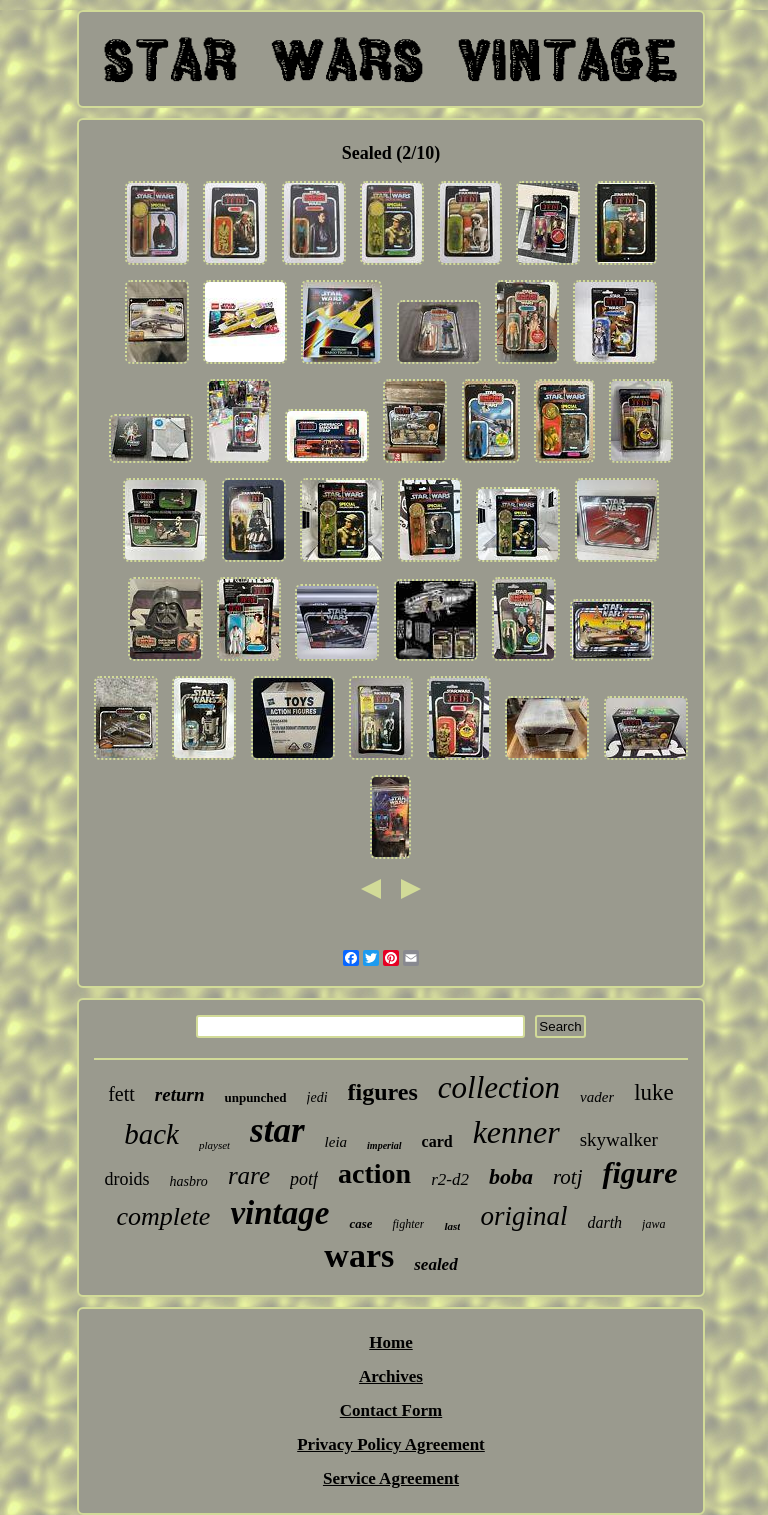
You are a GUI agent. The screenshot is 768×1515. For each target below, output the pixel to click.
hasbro (188, 1181)
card (437, 1141)
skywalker (619, 1139)
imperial (384, 1145)
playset (214, 1145)
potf (304, 1179)
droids (126, 1179)
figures (383, 1092)
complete (164, 1216)
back (151, 1134)
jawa (653, 1224)
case (360, 1223)
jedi (317, 1097)
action (374, 1173)
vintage (279, 1213)
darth (604, 1222)
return (180, 1094)
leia (336, 1142)
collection (499, 1087)
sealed (435, 1264)
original (523, 1216)
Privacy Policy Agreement (391, 1444)
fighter (408, 1224)
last (452, 1226)
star (277, 1130)
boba (511, 1176)
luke (654, 1092)
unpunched (255, 1097)
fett (121, 1094)
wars (359, 1255)
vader (597, 1097)
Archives (391, 1376)
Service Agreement (391, 1478)
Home (390, 1342)
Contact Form (391, 1410)
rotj (568, 1177)
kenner (516, 1132)
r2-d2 (450, 1179)
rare (249, 1175)
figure (639, 1172)
